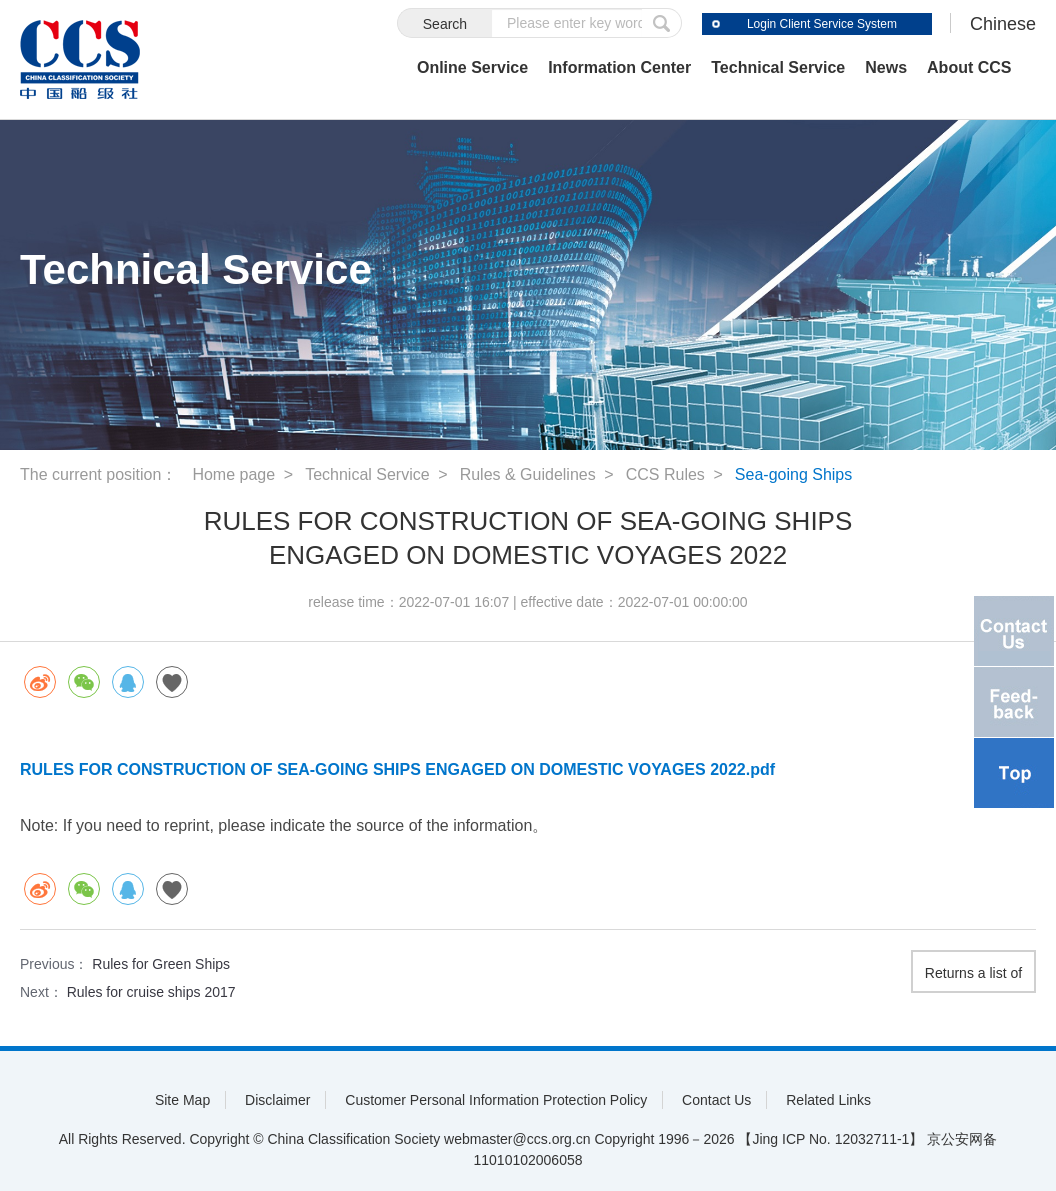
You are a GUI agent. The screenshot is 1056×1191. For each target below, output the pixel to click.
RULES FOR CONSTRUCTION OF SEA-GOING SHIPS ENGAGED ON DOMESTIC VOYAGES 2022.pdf (397, 769)
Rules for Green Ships (161, 964)
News (886, 67)
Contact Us (716, 1100)
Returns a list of (973, 973)
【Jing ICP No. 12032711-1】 (830, 1139)
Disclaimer (277, 1100)
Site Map (182, 1100)
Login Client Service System (822, 24)
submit (662, 23)
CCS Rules (665, 474)
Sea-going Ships (793, 474)
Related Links (828, 1100)
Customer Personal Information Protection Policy (496, 1100)
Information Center (619, 67)
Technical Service (778, 67)
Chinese (1003, 24)
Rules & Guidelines (528, 474)
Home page (233, 474)
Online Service (472, 67)
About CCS (969, 67)
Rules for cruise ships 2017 (151, 992)
